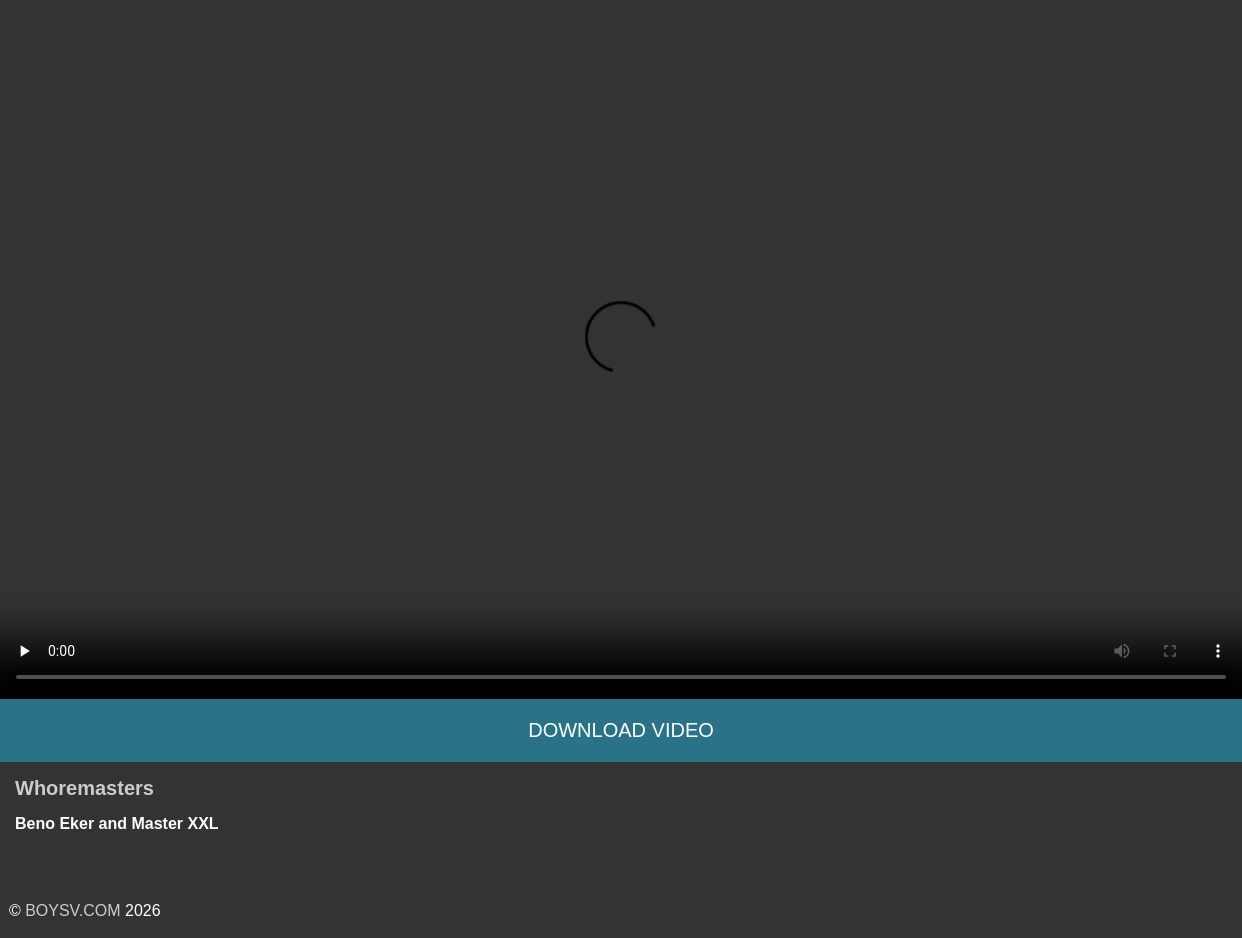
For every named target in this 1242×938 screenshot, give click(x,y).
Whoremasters (84, 788)
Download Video (621, 730)
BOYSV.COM (72, 910)
